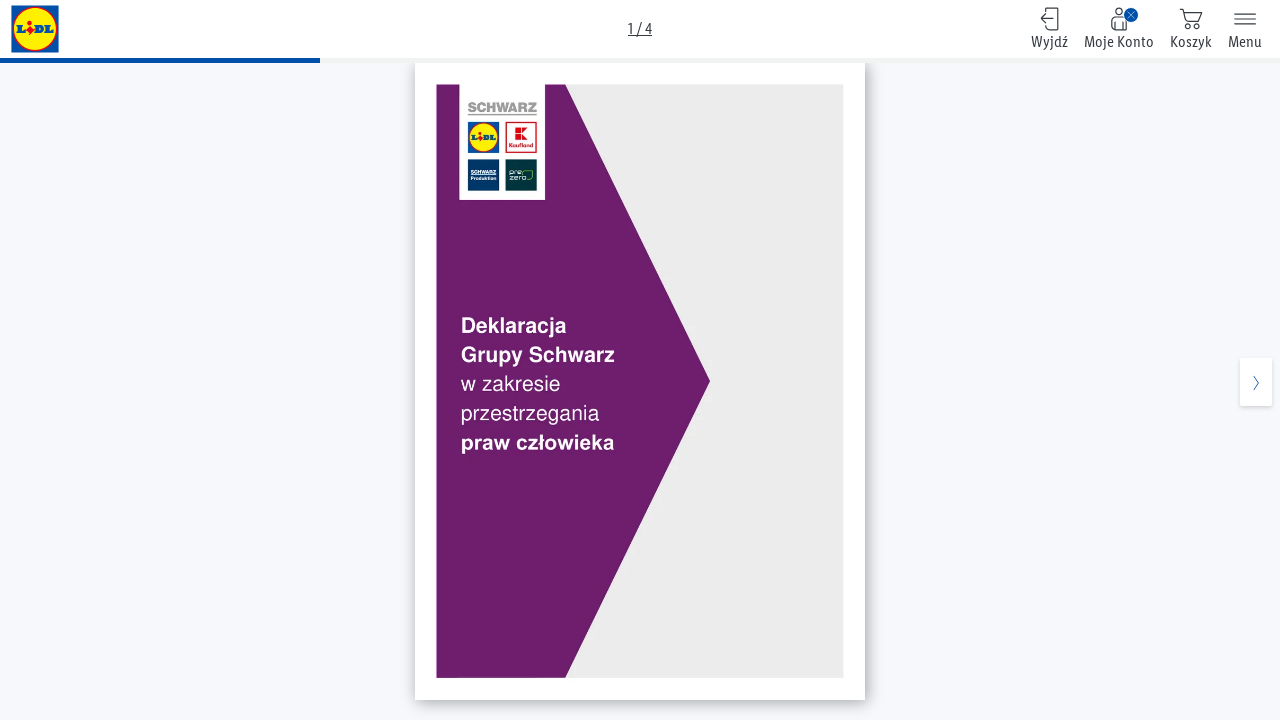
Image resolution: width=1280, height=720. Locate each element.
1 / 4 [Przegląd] (640, 28)
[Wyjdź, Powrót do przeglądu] (1049, 29)
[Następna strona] (1256, 392)
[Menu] (1245, 29)
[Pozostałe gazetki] (35, 29)
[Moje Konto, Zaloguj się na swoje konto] (1119, 29)
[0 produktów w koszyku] (1191, 29)
